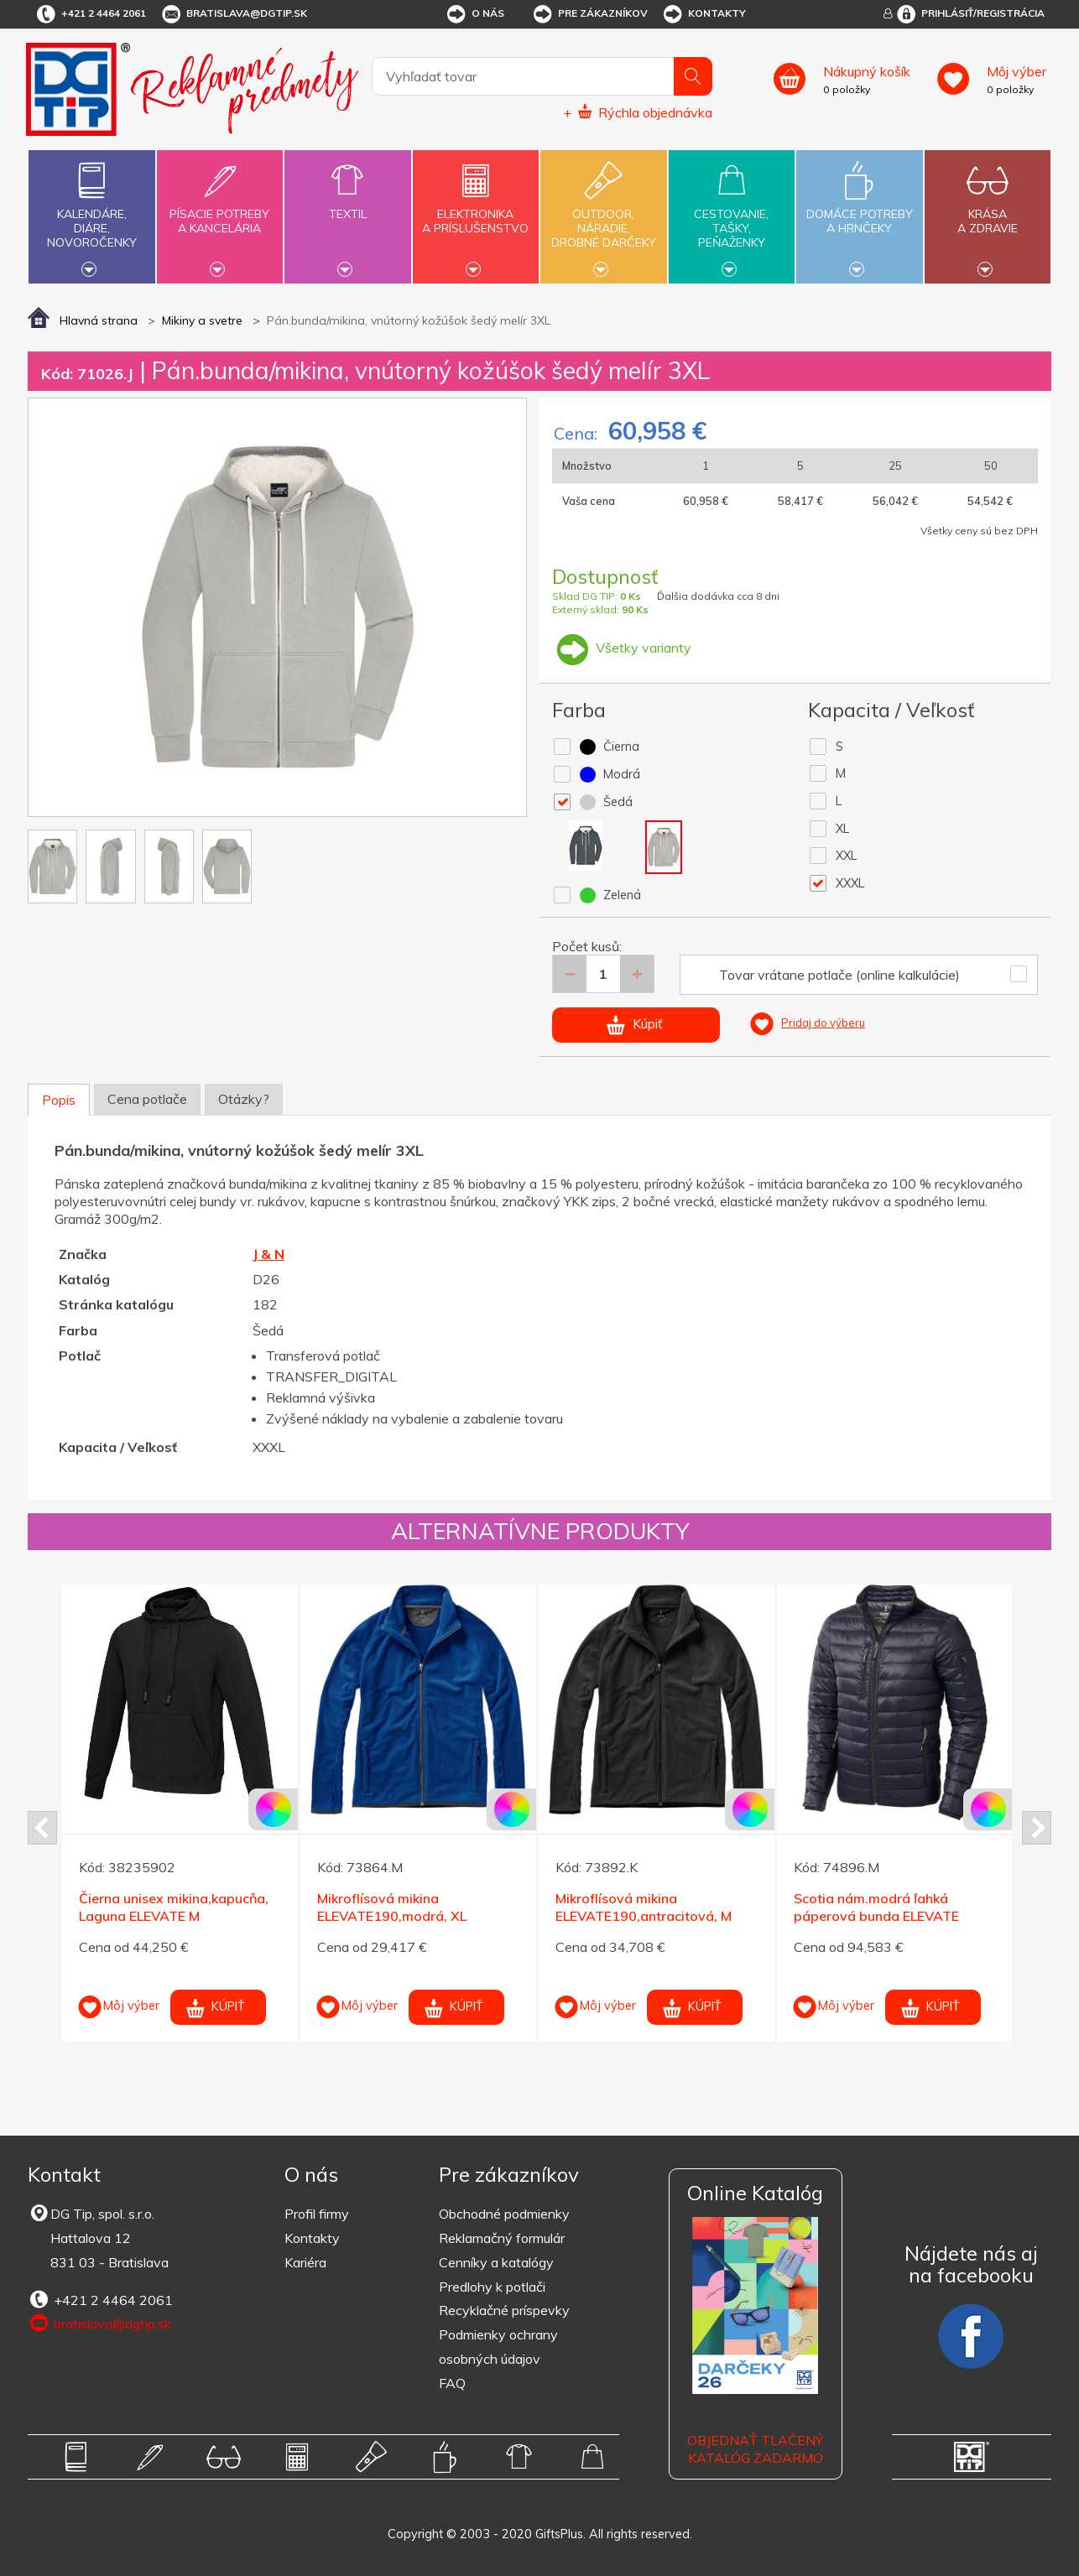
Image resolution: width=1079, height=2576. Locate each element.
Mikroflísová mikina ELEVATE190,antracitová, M (643, 1907)
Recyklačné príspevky (504, 2310)
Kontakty (703, 14)
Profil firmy (316, 2213)
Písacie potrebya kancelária (219, 211)
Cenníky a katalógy (496, 2262)
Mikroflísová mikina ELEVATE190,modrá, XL (392, 1907)
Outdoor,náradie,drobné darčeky (603, 215)
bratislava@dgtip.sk (233, 14)
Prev (42, 1828)
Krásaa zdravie (987, 211)
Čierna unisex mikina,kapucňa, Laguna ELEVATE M (173, 1907)
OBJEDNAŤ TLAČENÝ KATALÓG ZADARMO (755, 2449)
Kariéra (305, 2262)
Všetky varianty (621, 647)
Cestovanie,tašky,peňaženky (731, 215)
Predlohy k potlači (492, 2286)
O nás (474, 14)
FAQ (452, 2383)
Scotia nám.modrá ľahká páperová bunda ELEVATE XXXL (876, 1916)
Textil (347, 204)
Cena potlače (147, 1098)
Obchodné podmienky (504, 2213)
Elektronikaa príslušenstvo (475, 211)
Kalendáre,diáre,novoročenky (91, 215)
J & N (268, 1254)
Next (1036, 1828)
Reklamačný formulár (502, 2238)
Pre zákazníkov (589, 14)
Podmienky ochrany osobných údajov (498, 2346)
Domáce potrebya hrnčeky (859, 211)
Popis (59, 1099)
